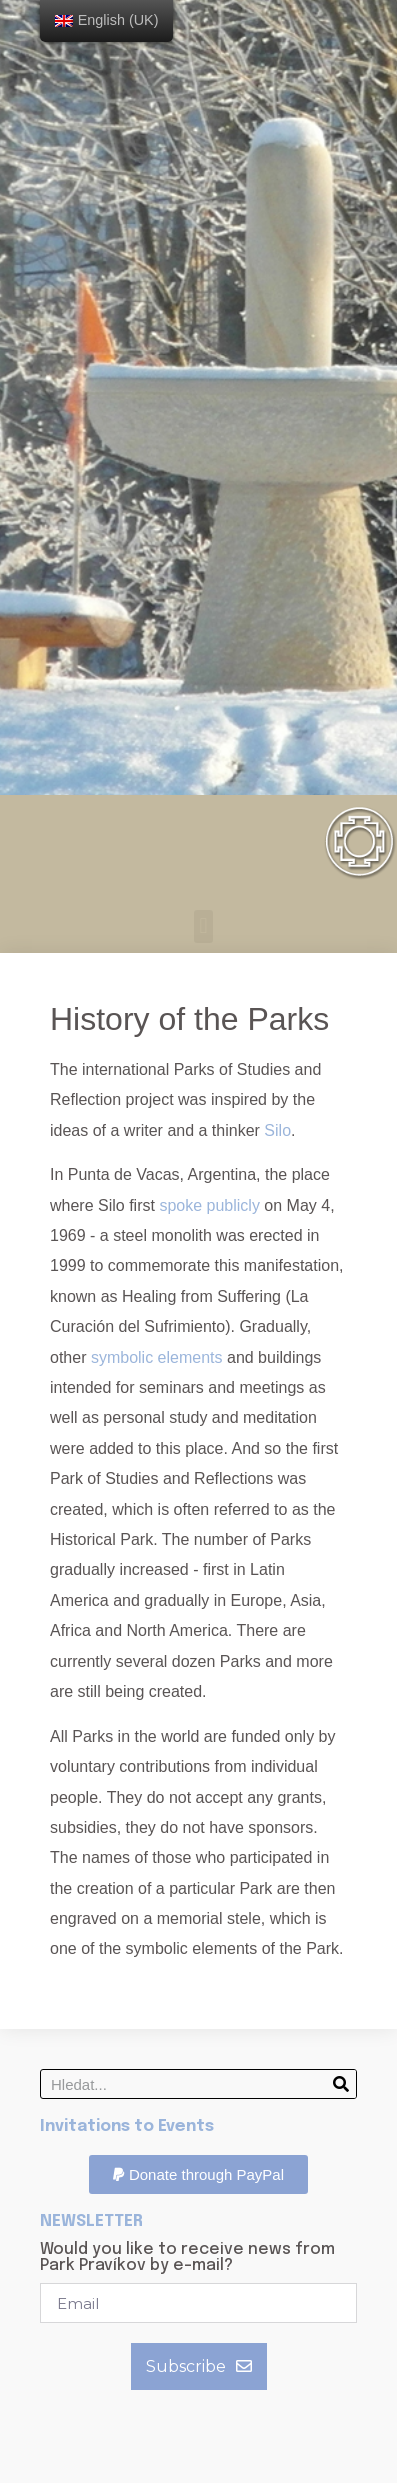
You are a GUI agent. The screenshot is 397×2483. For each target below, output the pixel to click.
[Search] (341, 2084)
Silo (277, 1130)
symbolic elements (157, 1357)
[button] (203, 926)
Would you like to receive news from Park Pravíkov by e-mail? (187, 2258)
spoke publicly (209, 1205)
